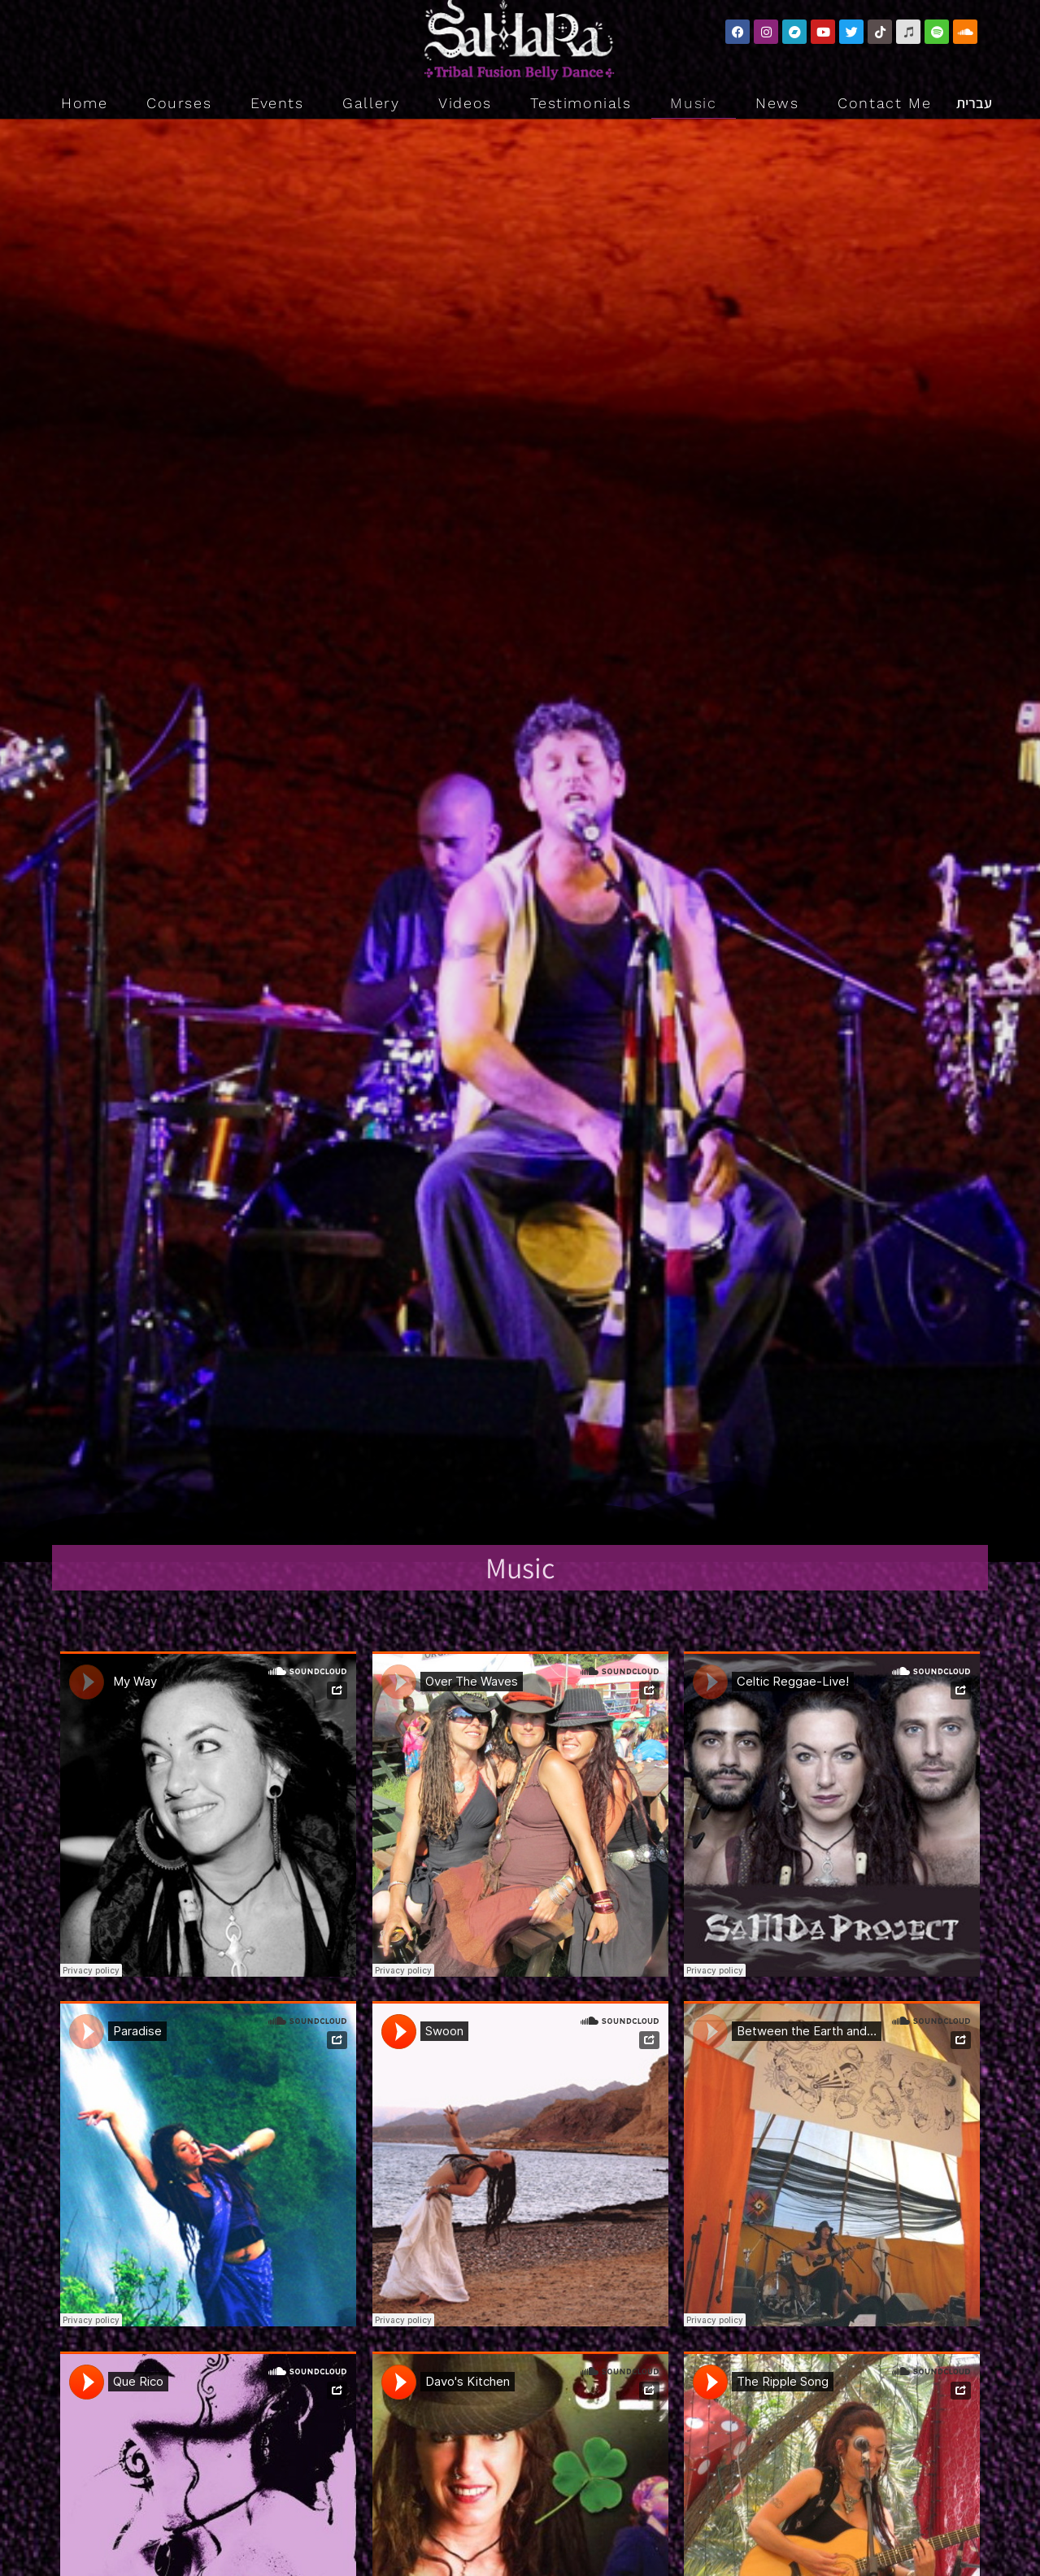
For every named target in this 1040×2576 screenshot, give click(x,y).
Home (84, 102)
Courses (178, 102)
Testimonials (580, 102)
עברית (974, 103)
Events (277, 102)
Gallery (370, 102)
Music (693, 102)
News (776, 102)
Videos (465, 102)
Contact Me (884, 102)
